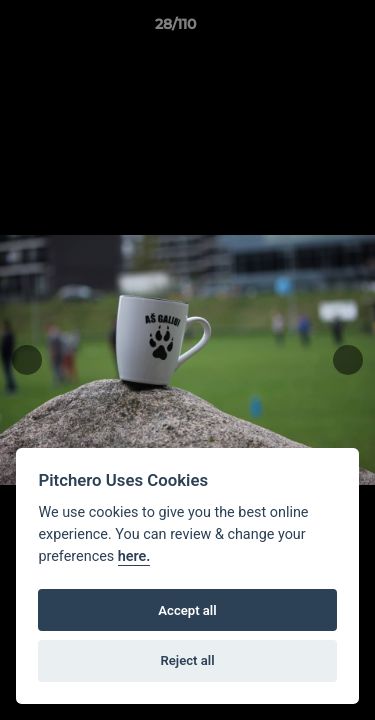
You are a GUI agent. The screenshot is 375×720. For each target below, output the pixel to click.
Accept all (187, 610)
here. (134, 556)
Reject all (187, 660)
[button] (303, 29)
